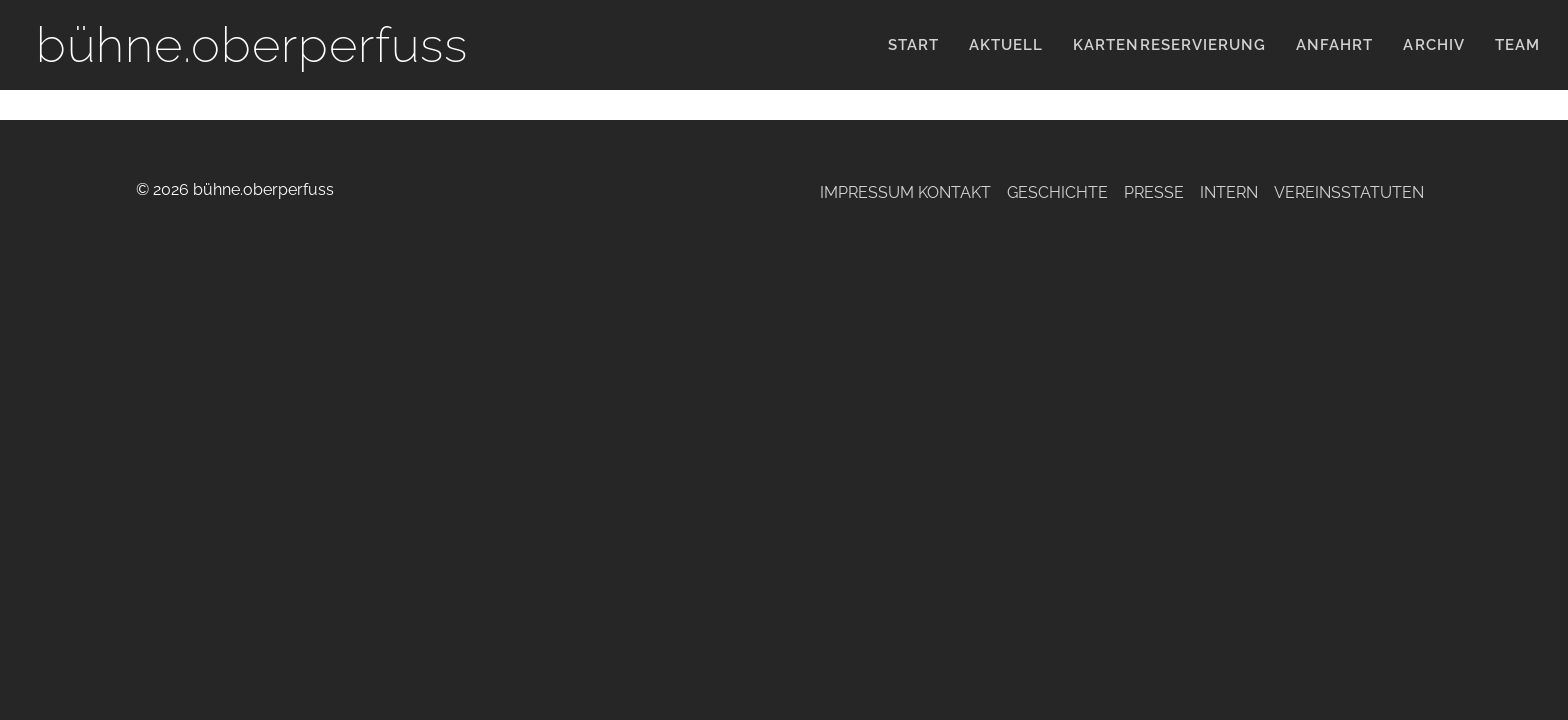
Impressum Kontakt (905, 192)
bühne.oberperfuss (252, 44)
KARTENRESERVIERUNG (1169, 45)
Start (913, 45)
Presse (1154, 192)
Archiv (1433, 45)
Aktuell (1006, 45)
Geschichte (1057, 192)
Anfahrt (1334, 45)
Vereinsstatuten (1349, 192)
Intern (1229, 192)
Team (1517, 45)
